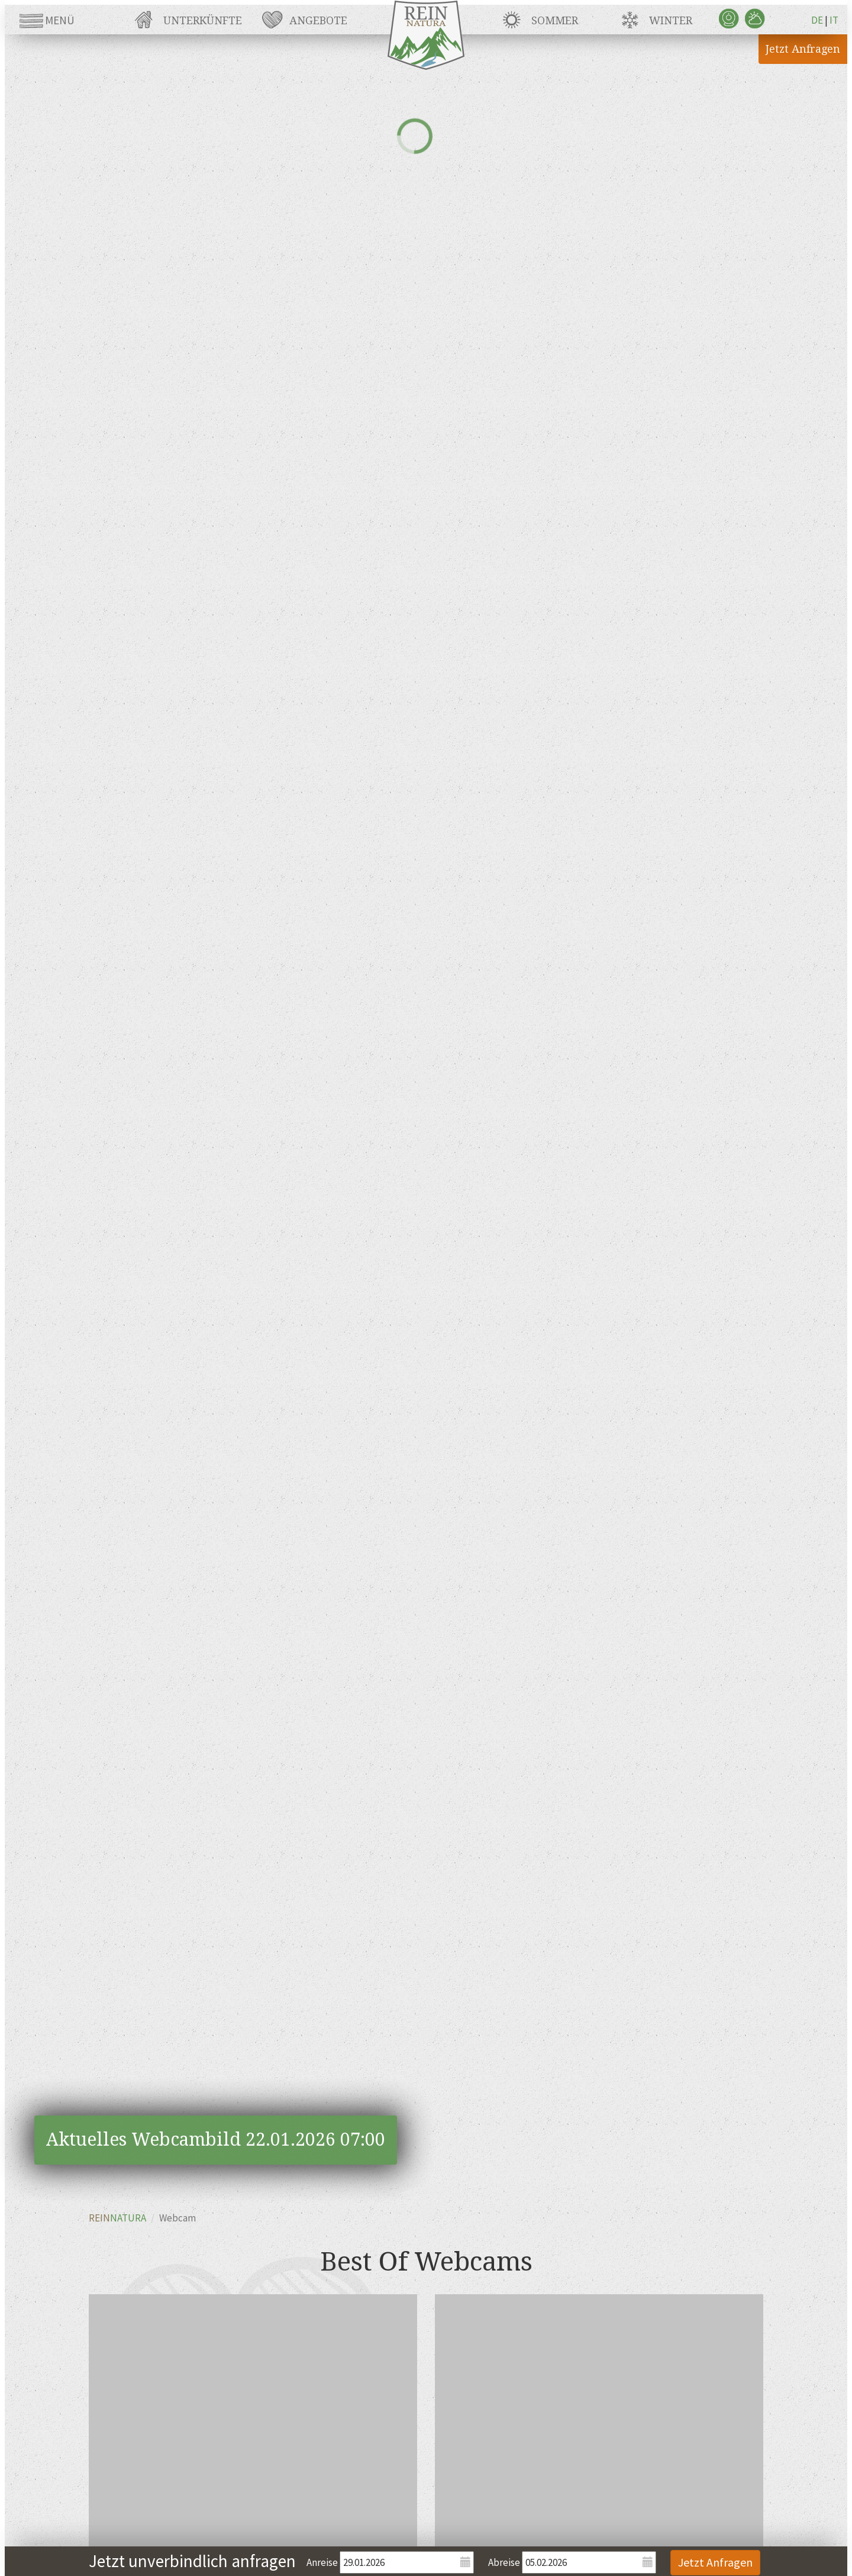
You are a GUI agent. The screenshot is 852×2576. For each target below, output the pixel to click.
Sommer (554, 20)
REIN (117, 2217)
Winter (670, 20)
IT (834, 20)
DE (817, 20)
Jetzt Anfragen (803, 49)
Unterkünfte (202, 20)
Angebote (318, 20)
